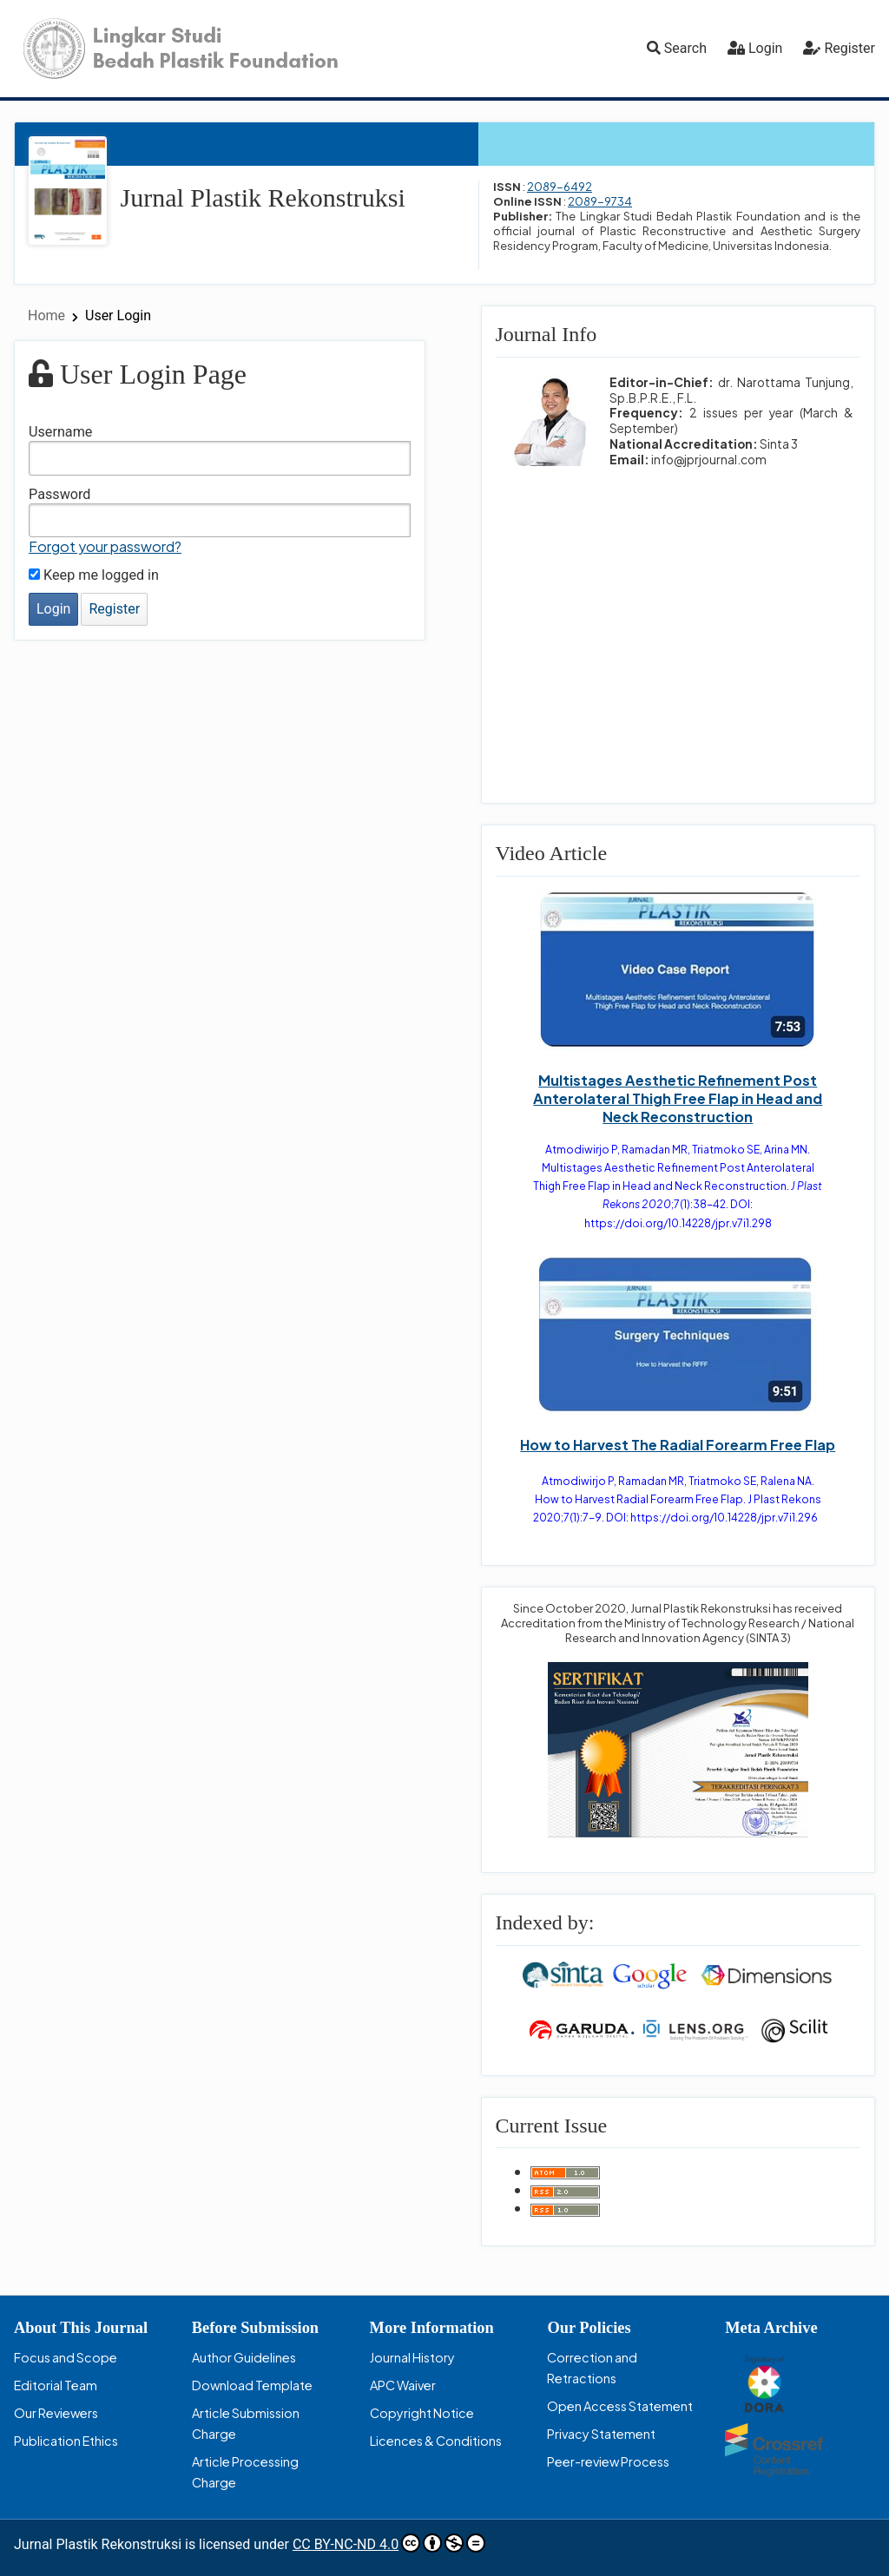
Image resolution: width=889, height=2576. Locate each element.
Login (765, 48)
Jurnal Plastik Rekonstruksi (263, 197)
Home (48, 315)
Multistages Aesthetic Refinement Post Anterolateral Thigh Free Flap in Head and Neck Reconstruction (677, 1098)
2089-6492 (559, 187)
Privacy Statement (601, 2433)
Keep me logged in (94, 575)
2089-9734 (600, 201)
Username (60, 432)
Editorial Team (55, 2385)
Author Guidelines (244, 2357)
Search (677, 48)
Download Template (252, 2385)
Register (849, 48)
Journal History (412, 2357)
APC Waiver (403, 2385)
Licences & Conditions (436, 2440)
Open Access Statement (620, 2406)
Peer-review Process (608, 2461)
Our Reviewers (56, 2413)
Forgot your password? (105, 546)
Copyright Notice (422, 2413)
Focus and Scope (65, 2357)
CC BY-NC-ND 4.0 (389, 2543)
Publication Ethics (66, 2440)
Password (60, 494)
